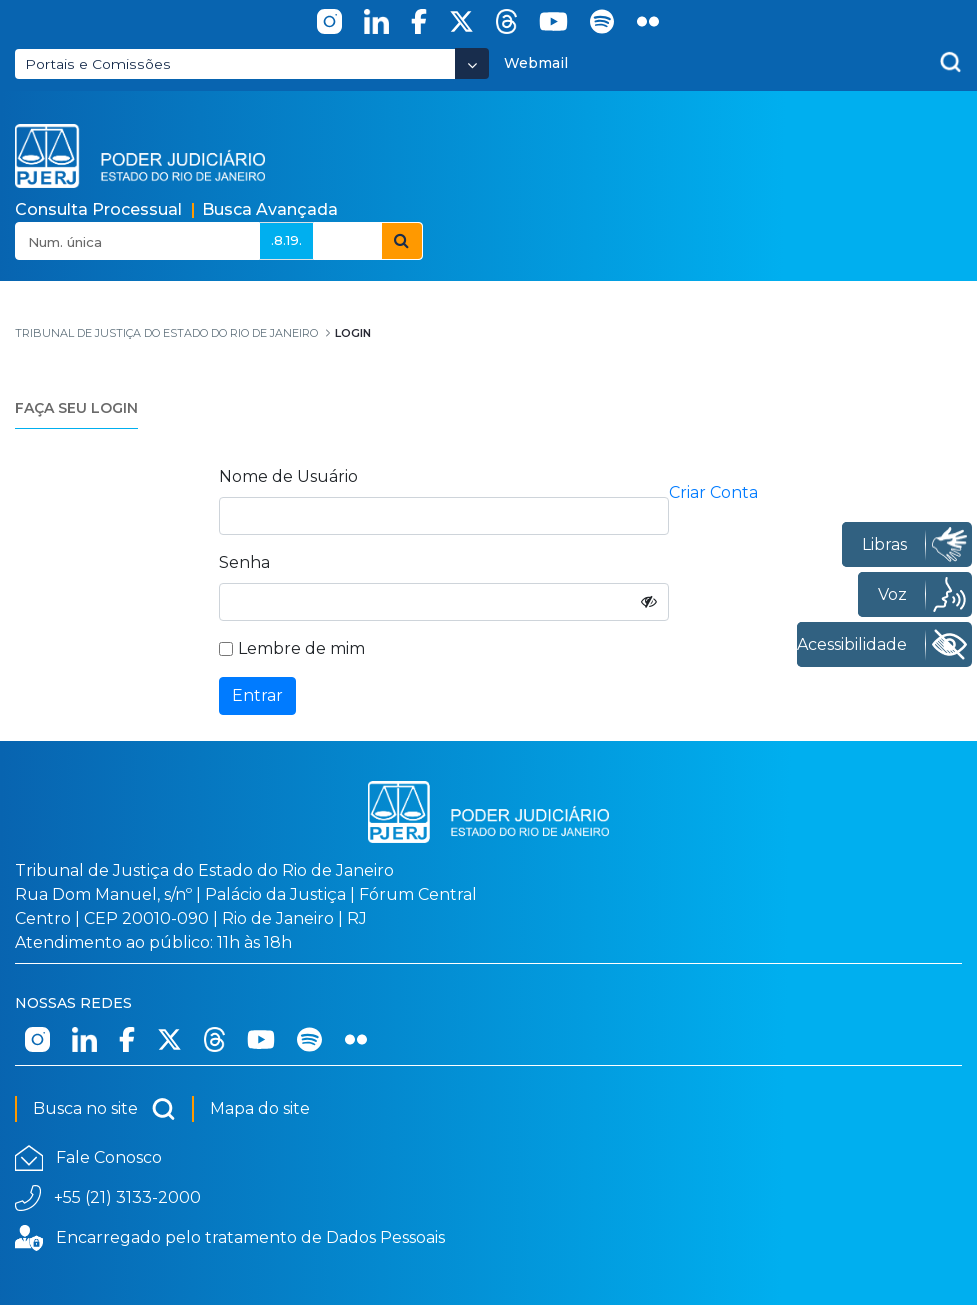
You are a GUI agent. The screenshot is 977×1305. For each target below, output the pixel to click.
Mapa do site (260, 1108)
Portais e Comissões (98, 64)
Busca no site (104, 1109)
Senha (244, 562)
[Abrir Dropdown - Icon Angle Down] (472, 63)
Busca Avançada (270, 209)
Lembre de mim (292, 648)
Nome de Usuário (288, 476)
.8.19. (286, 240)
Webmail (536, 63)
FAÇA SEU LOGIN (76, 408)
